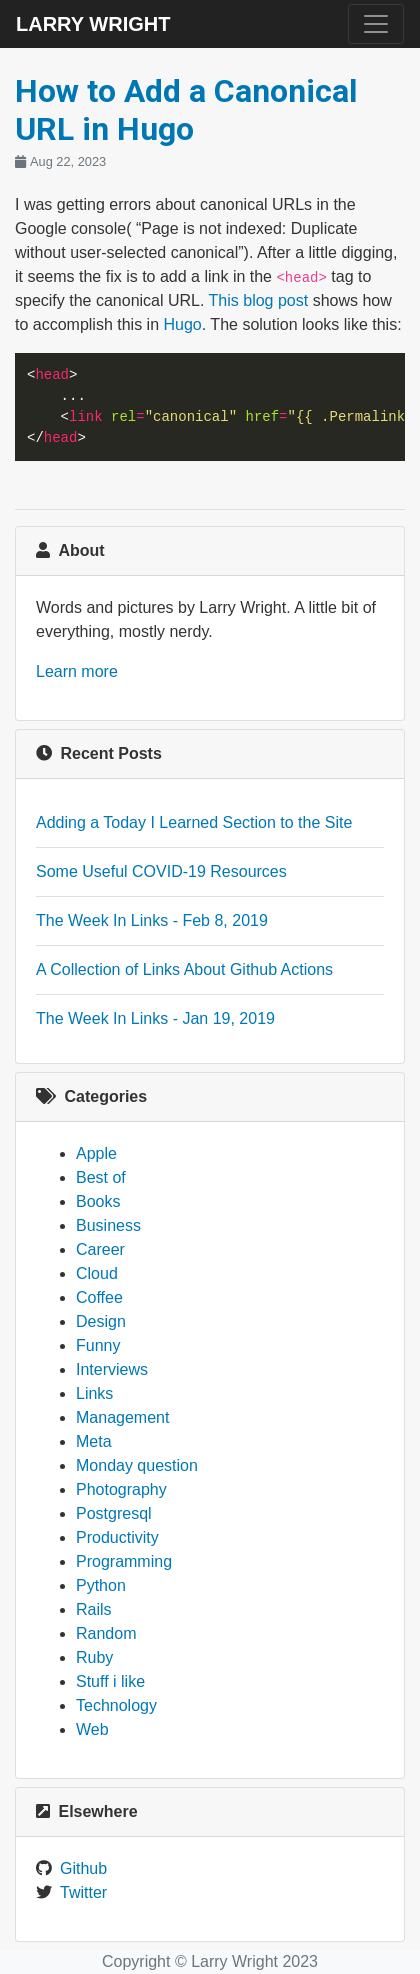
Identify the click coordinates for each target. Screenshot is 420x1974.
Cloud (97, 1273)
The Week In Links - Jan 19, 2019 (155, 1018)
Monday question (137, 1465)
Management (122, 1417)
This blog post (259, 300)
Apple (96, 1153)
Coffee (99, 1297)
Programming (124, 1561)
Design (101, 1321)
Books (98, 1201)
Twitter (83, 1892)
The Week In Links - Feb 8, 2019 (152, 920)
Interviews (112, 1369)
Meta (94, 1441)
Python (101, 1585)
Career (100, 1249)
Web (92, 1729)
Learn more (77, 671)
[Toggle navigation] (376, 24)
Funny (98, 1345)
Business (108, 1225)
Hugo (183, 324)
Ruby (94, 1657)
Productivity (117, 1537)
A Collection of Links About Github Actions (184, 969)
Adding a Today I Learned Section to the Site (194, 822)
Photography (121, 1489)
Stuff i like (110, 1681)
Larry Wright (93, 24)
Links (94, 1393)
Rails (94, 1609)
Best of (101, 1177)
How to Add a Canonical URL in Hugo (186, 110)
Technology (116, 1705)
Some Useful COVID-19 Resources (161, 871)
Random (106, 1633)
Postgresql (114, 1513)
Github (83, 1868)
